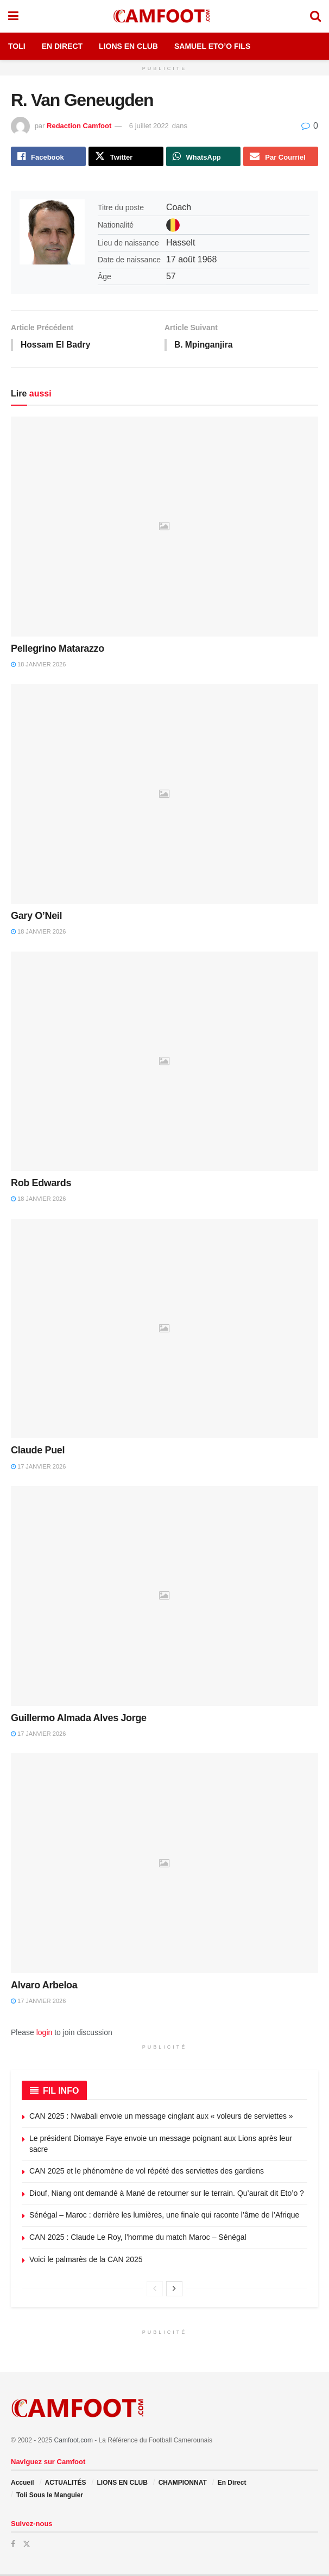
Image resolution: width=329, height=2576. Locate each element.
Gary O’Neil (36, 917)
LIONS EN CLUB (122, 2484)
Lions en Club (128, 46)
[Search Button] (315, 16)
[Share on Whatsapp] (203, 157)
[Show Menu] (13, 16)
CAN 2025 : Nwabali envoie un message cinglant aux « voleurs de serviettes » (161, 2117)
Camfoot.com (73, 2442)
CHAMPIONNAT (183, 2484)
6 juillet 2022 (149, 126)
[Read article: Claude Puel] (164, 1330)
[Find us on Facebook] (13, 2546)
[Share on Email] (280, 157)
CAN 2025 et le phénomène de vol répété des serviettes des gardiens (146, 2172)
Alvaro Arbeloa (44, 1986)
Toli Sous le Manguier (49, 2497)
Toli (17, 46)
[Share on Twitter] (125, 157)
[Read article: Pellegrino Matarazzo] (164, 528)
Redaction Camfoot (79, 126)
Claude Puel (38, 1451)
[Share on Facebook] (48, 157)
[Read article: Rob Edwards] (164, 1063)
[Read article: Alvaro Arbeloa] (164, 1865)
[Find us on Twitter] (26, 2546)
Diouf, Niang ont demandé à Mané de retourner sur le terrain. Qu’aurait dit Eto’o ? (166, 2194)
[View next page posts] (174, 2290)
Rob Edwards (41, 1184)
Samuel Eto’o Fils (212, 46)
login (44, 2033)
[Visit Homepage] (164, 16)
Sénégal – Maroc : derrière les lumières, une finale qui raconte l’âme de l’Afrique (165, 2216)
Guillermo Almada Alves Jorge (79, 1719)
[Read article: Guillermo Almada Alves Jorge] (164, 1598)
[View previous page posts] (155, 2290)
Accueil (22, 2484)
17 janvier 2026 (38, 1468)
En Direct (62, 46)
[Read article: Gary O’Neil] (164, 795)
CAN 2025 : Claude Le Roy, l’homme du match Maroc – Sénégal (137, 2238)
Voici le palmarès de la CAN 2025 (86, 2261)
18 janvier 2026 (38, 666)
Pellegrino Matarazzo (57, 650)
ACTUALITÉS (65, 2484)
